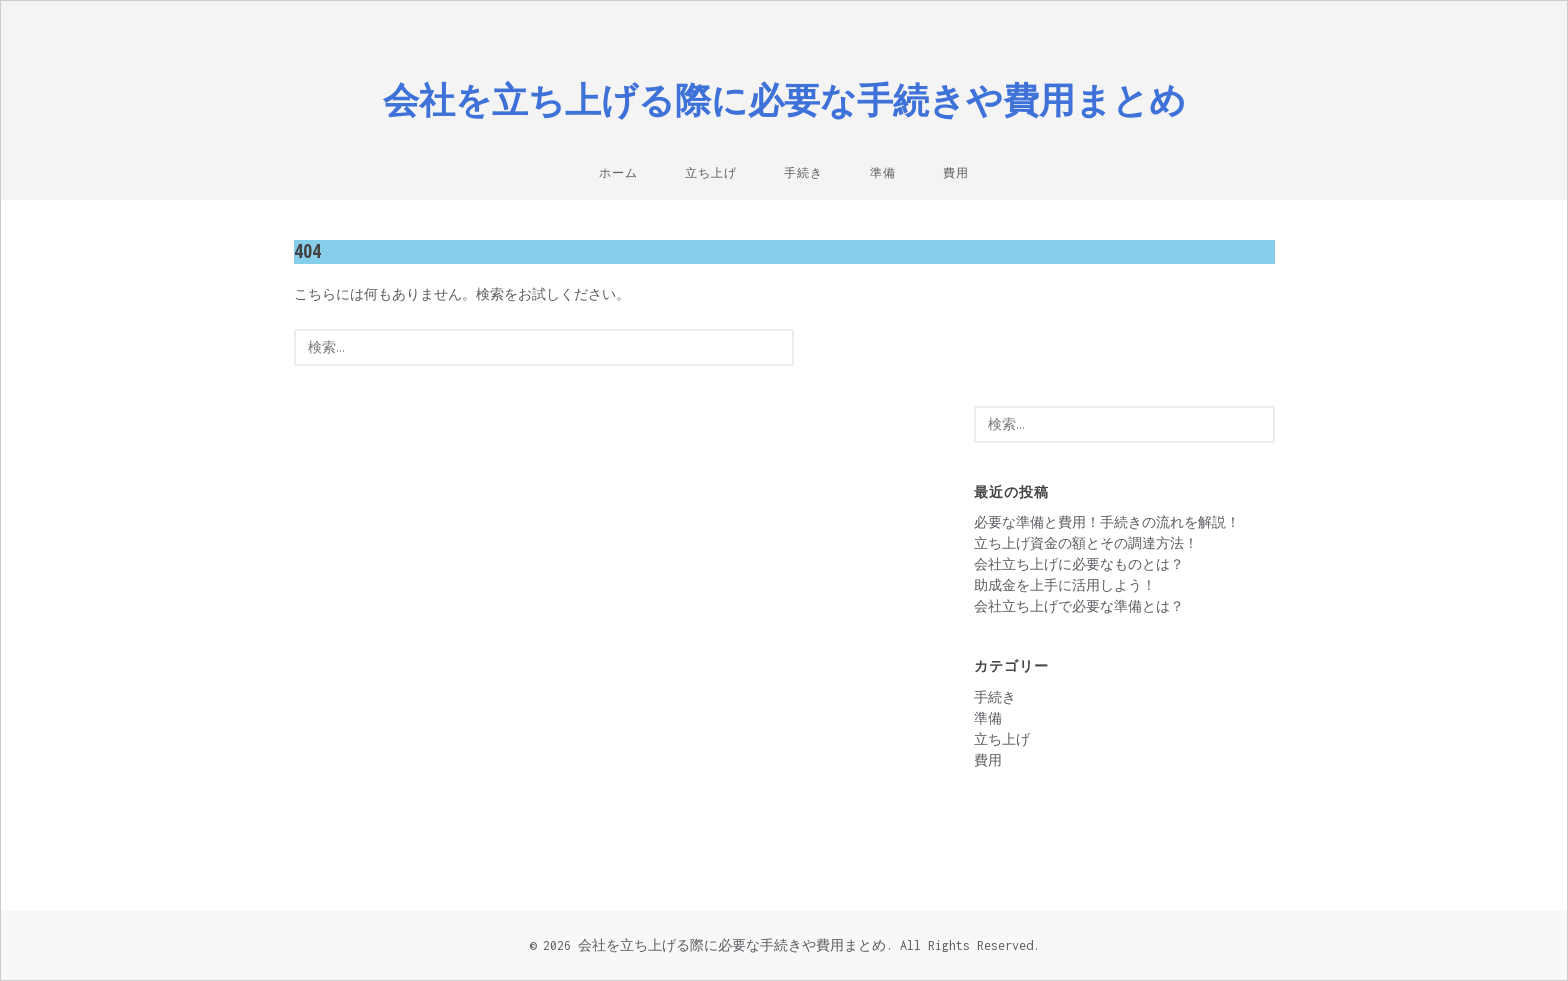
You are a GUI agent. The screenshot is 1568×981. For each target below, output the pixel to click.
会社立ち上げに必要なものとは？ (1079, 564)
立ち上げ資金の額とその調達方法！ (1086, 543)
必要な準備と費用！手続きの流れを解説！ (1107, 522)
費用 (956, 173)
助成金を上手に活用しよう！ (1065, 585)
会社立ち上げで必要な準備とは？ (1079, 606)
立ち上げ (711, 173)
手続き (803, 173)
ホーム (618, 173)
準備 (883, 173)
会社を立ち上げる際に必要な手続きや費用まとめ (784, 99)
